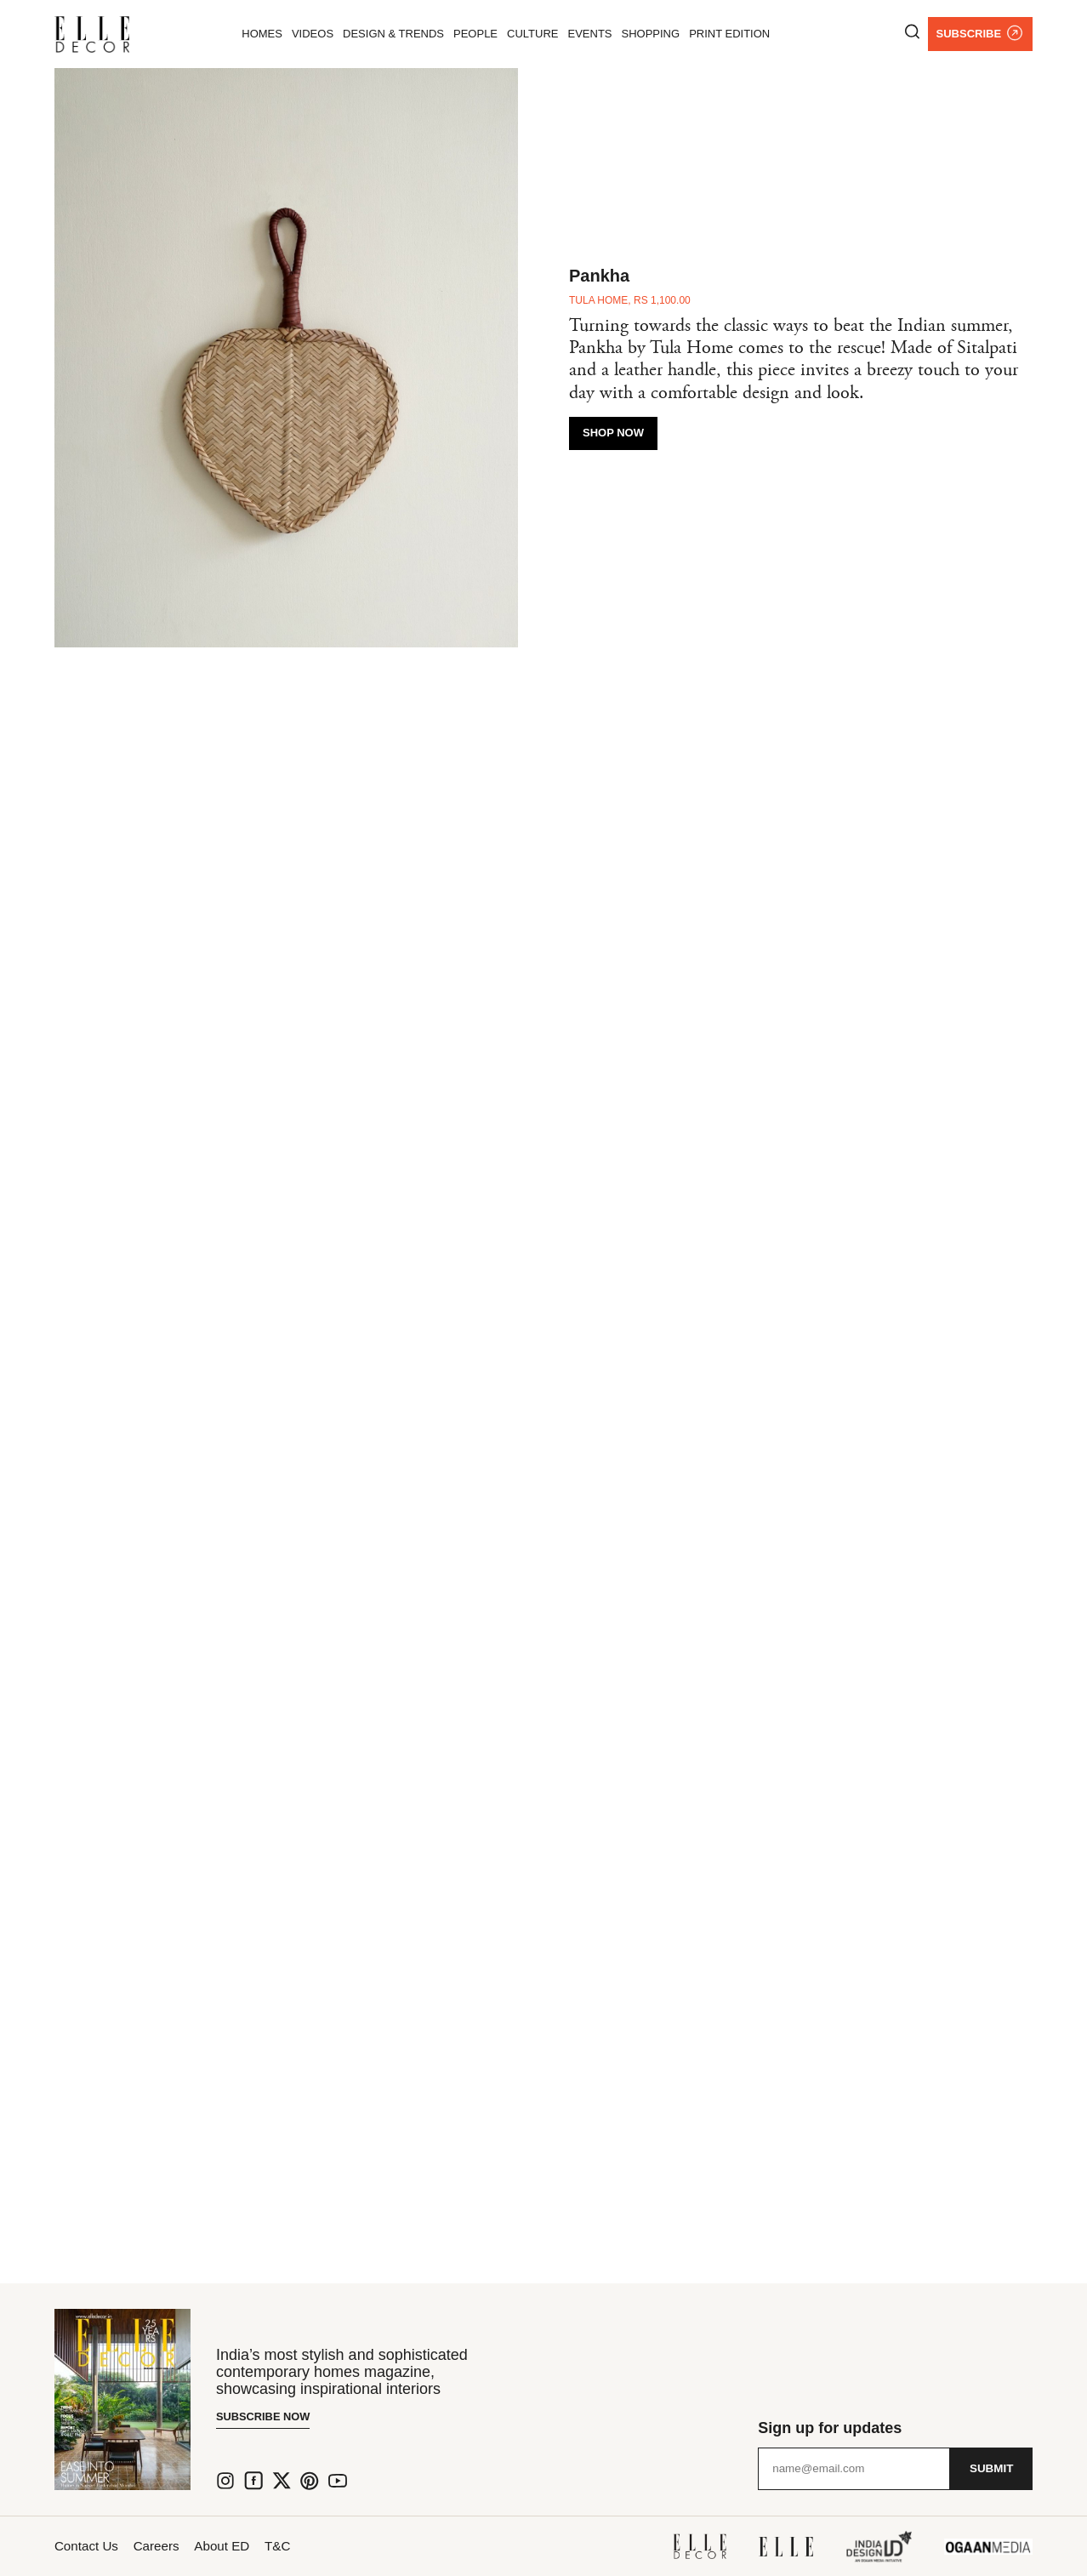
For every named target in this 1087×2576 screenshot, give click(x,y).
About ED (250, 2546)
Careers (171, 2546)
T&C (318, 2546)
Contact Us (88, 2546)
